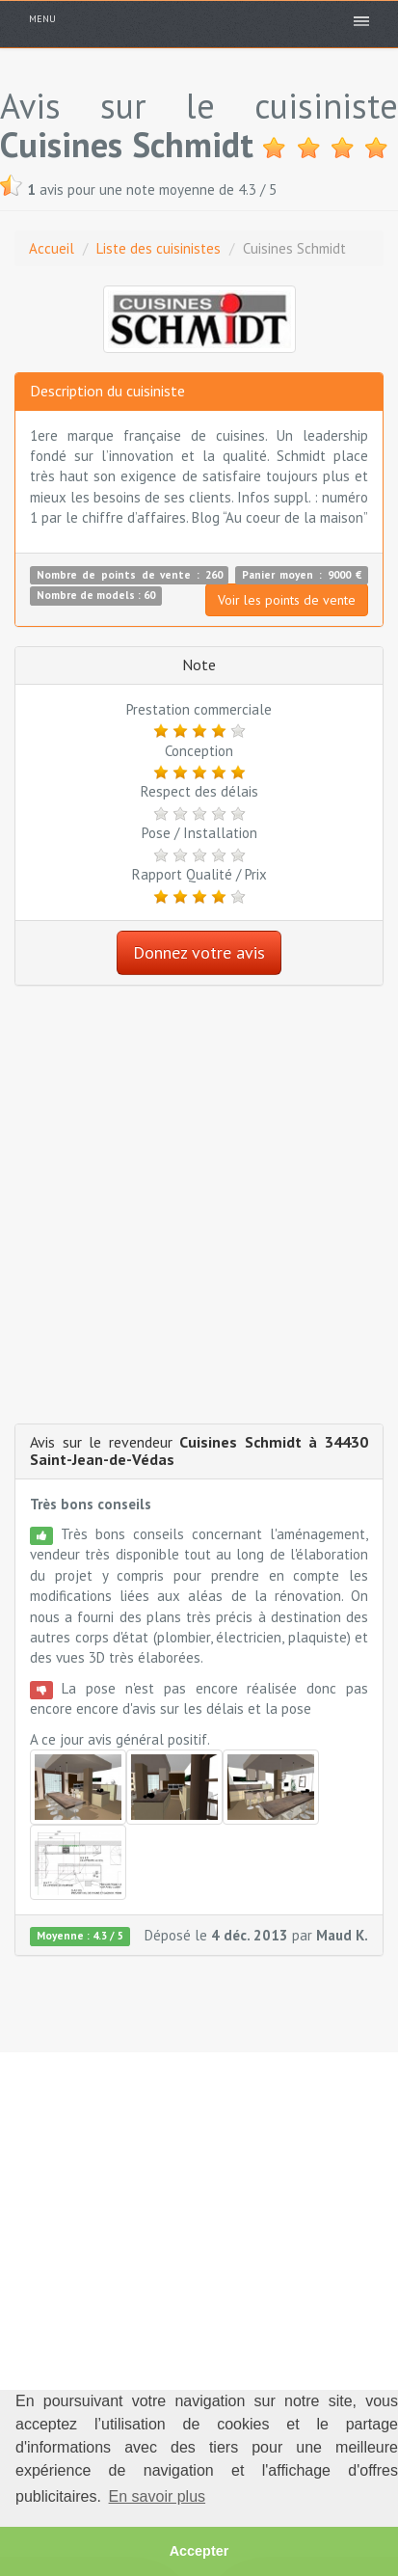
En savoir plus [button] (157, 2496)
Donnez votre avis (199, 952)
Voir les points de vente (287, 600)
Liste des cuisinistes (158, 248)
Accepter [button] (199, 2551)
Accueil (51, 248)
